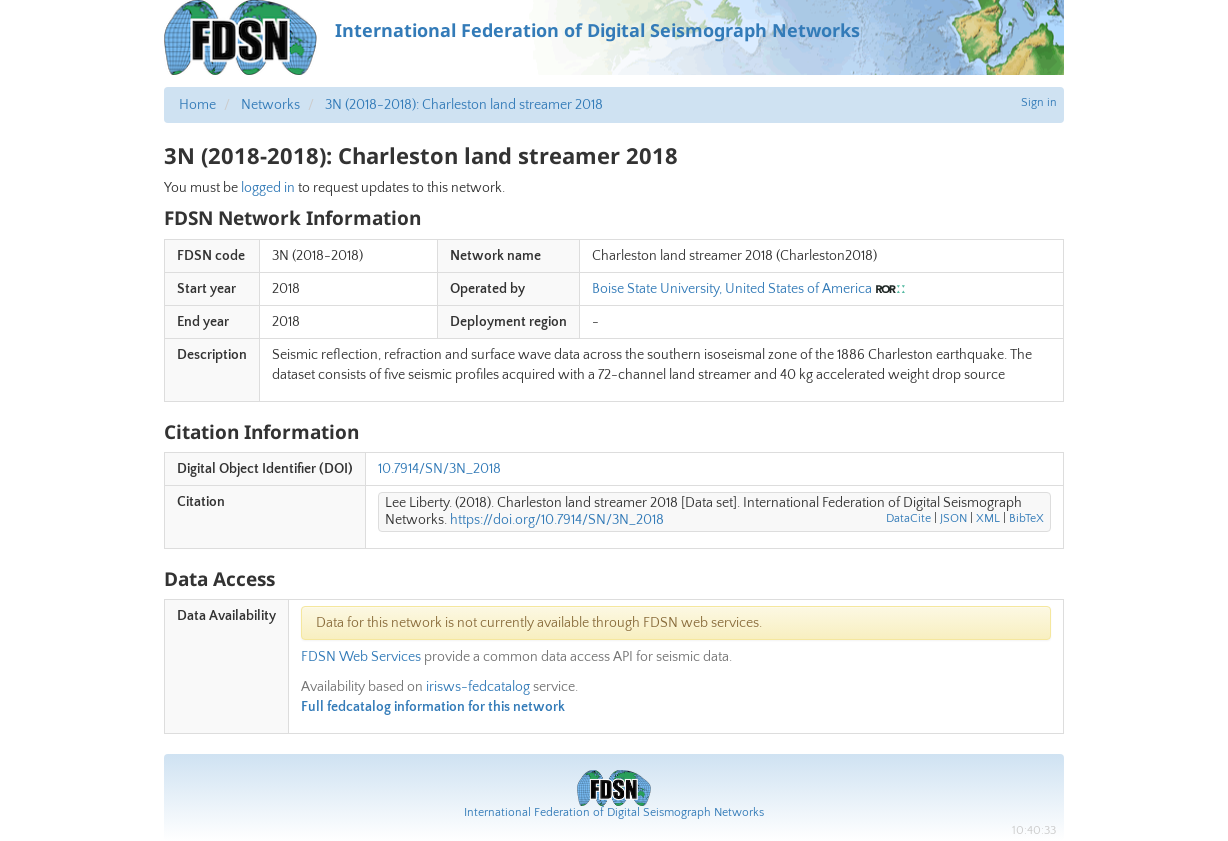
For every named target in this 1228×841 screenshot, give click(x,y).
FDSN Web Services (361, 657)
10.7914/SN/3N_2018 (439, 469)
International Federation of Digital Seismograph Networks (614, 812)
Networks (270, 105)
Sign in (1039, 102)
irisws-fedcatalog (478, 687)
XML (988, 518)
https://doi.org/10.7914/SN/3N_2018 (557, 520)
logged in (268, 188)
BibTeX (1026, 518)
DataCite (908, 518)
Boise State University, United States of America (732, 289)
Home (197, 105)
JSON (953, 518)
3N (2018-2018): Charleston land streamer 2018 (464, 105)
